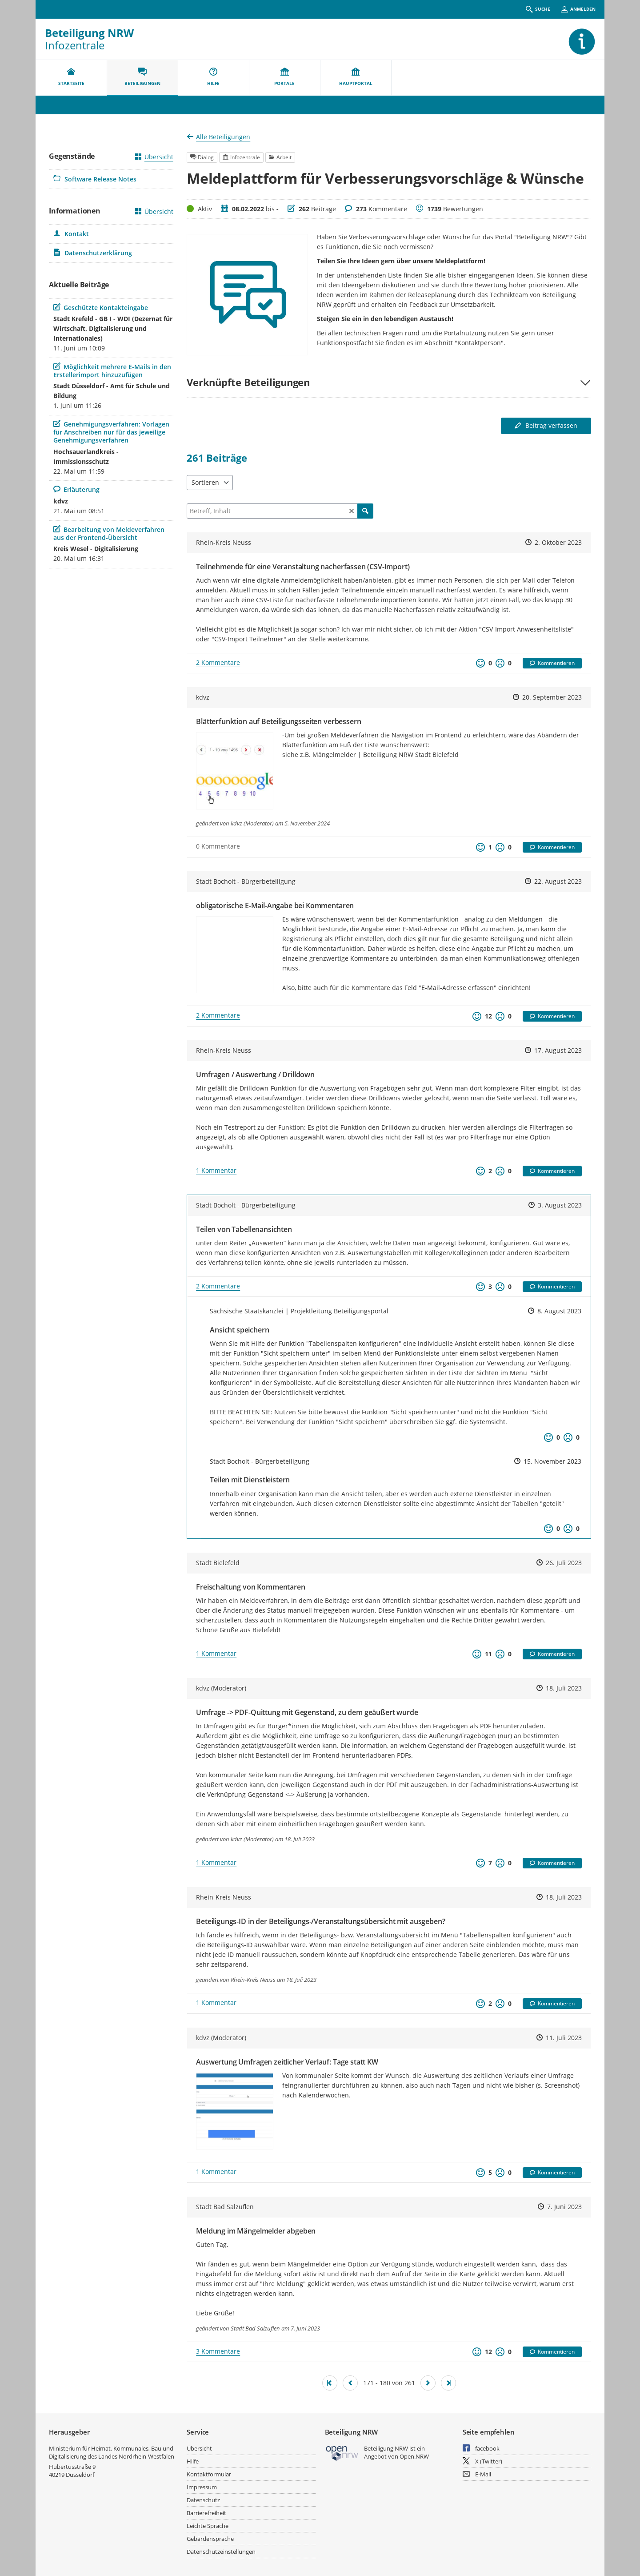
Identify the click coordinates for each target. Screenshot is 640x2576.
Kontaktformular (209, 2474)
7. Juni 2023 (564, 2206)
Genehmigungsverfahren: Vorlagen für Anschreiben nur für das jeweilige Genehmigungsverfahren (111, 432)
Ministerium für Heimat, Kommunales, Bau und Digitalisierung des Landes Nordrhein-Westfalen (111, 2452)
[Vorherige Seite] (350, 2383)
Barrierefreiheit (206, 2513)
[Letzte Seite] (448, 2383)
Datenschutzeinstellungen (221, 2552)
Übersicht (154, 157)
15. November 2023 (552, 1461)
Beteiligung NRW (89, 32)
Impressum (202, 2487)
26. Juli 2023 (564, 1562)
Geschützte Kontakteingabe (100, 307)
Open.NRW (414, 2456)
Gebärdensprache (210, 2539)
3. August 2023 (560, 1205)
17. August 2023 (558, 1050)
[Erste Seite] (329, 2383)
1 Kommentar (216, 1170)
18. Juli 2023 (564, 1688)
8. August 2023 (559, 1311)
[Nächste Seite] (428, 2383)
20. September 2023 (552, 697)
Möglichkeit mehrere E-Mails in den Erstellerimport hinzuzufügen (112, 370)
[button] (389, 382)
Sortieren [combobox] (205, 482)
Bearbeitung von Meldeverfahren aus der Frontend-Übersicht (108, 533)
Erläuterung (76, 489)
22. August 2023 (558, 881)
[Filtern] (280, 511)
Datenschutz (203, 2500)
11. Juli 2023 (564, 2037)
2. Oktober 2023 (558, 542)
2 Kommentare (218, 662)
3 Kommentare (218, 2351)
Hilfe (193, 2461)
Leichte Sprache (207, 2526)
